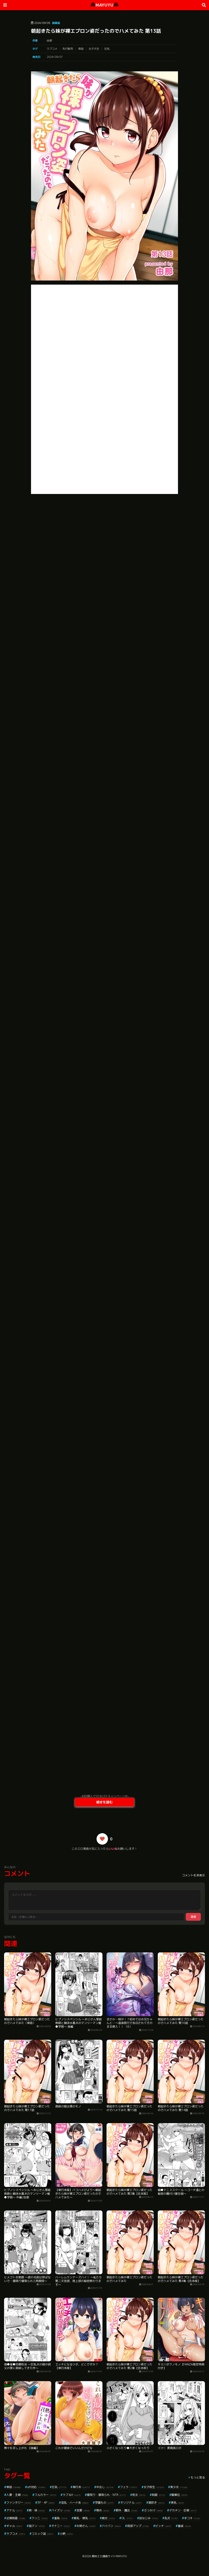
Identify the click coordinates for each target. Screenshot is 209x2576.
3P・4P (46, 2502)
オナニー (60, 2526)
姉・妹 (37, 2510)
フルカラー (45, 2495)
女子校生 (154, 2487)
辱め (102, 2510)
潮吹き (156, 2502)
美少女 (179, 2487)
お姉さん (86, 2526)
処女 (139, 2495)
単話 (80, 49)
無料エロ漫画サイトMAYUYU (109, 2556)
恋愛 (83, 2510)
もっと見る (198, 2477)
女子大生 (94, 49)
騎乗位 (179, 2495)
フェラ (128, 2487)
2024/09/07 (55, 57)
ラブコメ (52, 49)
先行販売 (67, 49)
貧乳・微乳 (85, 2518)
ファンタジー (18, 2502)
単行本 (81, 2487)
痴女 (108, 2518)
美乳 (177, 2502)
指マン (37, 2526)
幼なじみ (148, 2518)
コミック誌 (42, 2534)
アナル (14, 2510)
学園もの (104, 2502)
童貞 (184, 2526)
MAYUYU (104, 5)
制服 (158, 2495)
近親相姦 (15, 2518)
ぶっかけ (153, 2510)
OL (127, 2518)
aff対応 (36, 2487)
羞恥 (60, 2518)
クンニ (40, 2518)
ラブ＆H (72, 2495)
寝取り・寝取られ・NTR (106, 2495)
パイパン (111, 2526)
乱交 (171, 2518)
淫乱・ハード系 (75, 2502)
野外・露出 (127, 2510)
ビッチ (163, 2526)
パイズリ (60, 2510)
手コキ (192, 2518)
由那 (49, 40)
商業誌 (56, 23)
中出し (105, 2487)
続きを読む (104, 1802)
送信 (193, 1916)
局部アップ (138, 2526)
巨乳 (107, 49)
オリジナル (131, 2502)
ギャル (14, 2526)
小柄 (66, 2534)
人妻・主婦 (17, 2495)
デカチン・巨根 (183, 2510)
